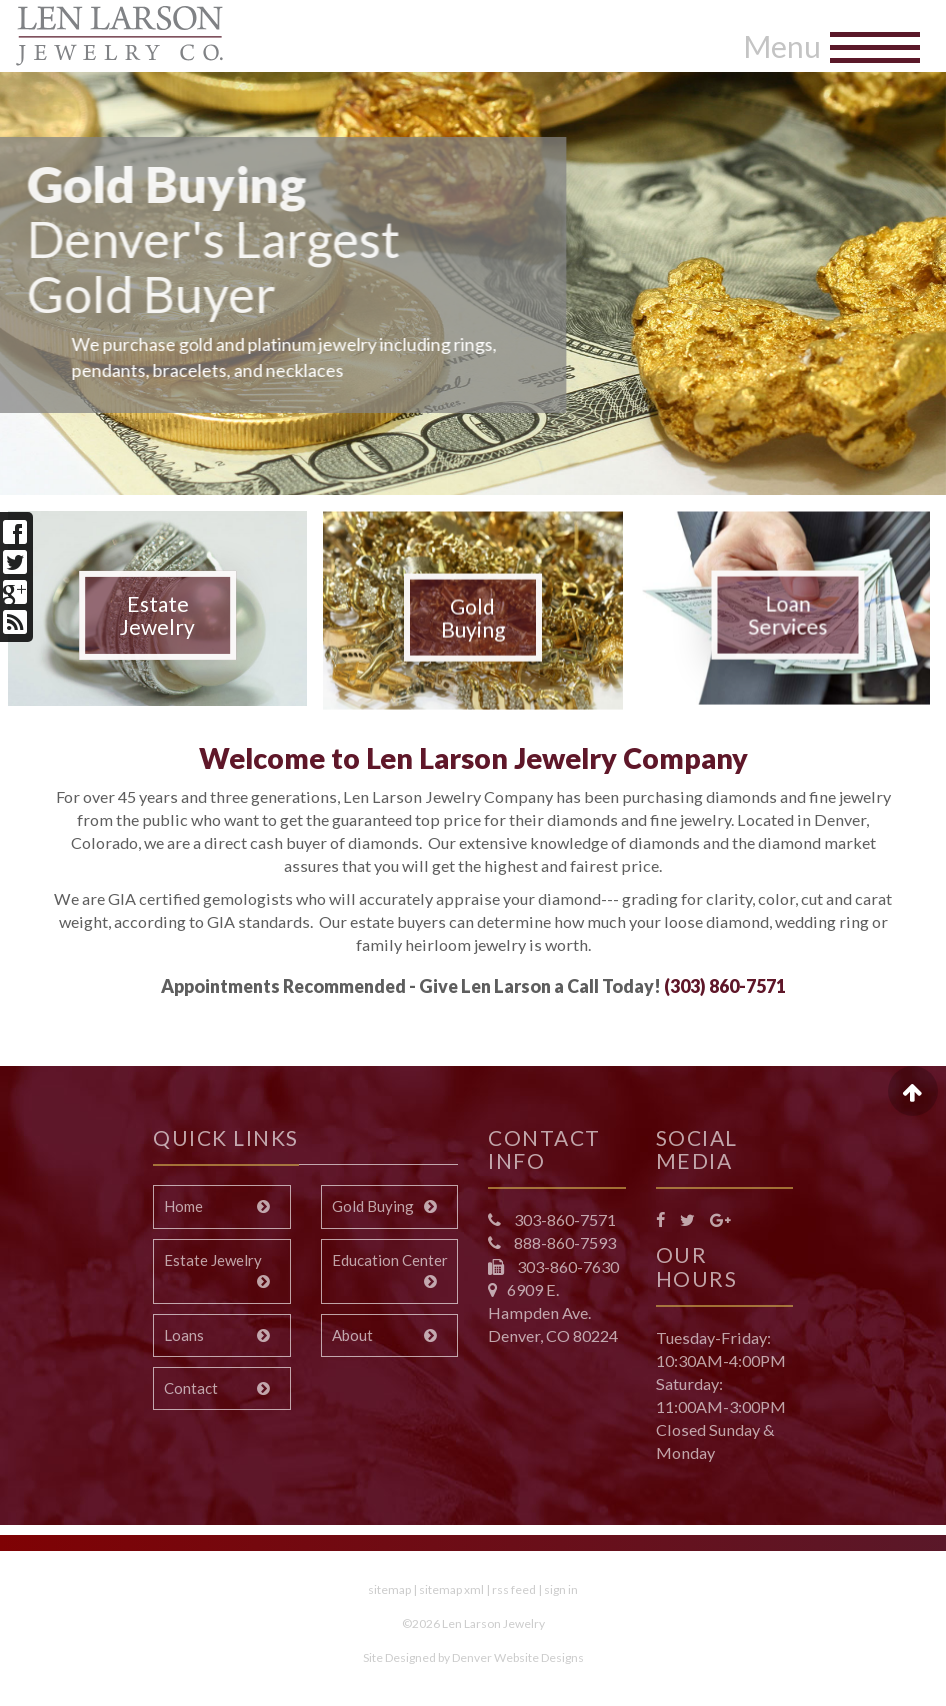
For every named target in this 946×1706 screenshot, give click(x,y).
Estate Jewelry (157, 615)
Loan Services (788, 627)
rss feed (514, 1589)
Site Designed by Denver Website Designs (473, 1657)
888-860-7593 (563, 1242)
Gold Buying (473, 630)
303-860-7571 (563, 1219)
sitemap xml (451, 1589)
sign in (561, 1589)
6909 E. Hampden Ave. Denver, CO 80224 (553, 1312)
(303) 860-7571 (725, 986)
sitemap (389, 1589)
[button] (57, 275)
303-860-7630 (566, 1266)
